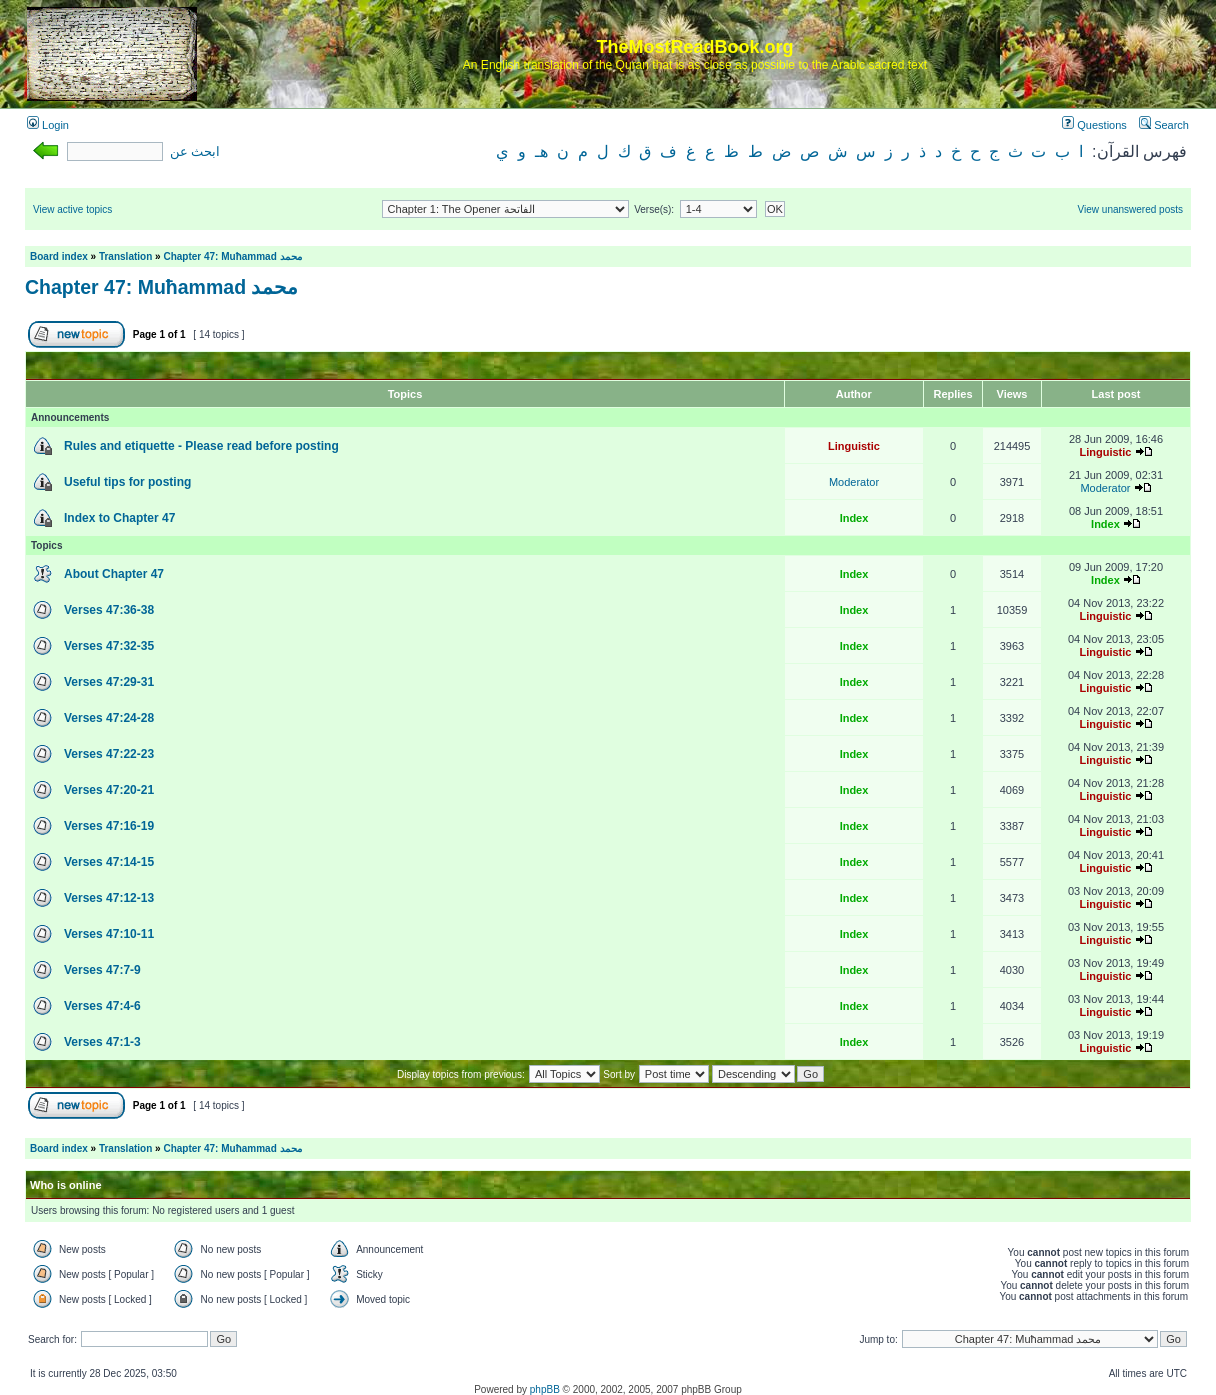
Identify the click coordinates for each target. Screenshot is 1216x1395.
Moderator (854, 482)
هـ (541, 151)
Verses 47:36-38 (109, 610)
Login (48, 125)
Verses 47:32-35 (109, 646)
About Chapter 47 (114, 574)
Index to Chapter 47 (119, 518)
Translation (125, 256)
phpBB (545, 1389)
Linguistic (854, 446)
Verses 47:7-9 (102, 970)
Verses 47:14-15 (109, 862)
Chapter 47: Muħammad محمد (232, 256)
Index (854, 518)
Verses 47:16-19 (109, 826)
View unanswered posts (1130, 209)
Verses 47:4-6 (102, 1006)
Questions (1094, 125)
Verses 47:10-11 (109, 934)
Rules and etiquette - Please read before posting (201, 446)
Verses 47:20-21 (109, 790)
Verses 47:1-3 (102, 1042)
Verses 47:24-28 (109, 718)
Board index (59, 256)
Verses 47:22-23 (109, 754)
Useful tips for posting (127, 482)
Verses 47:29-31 (109, 682)
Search (1164, 125)
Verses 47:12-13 (109, 898)
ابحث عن (195, 152)
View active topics (72, 209)
